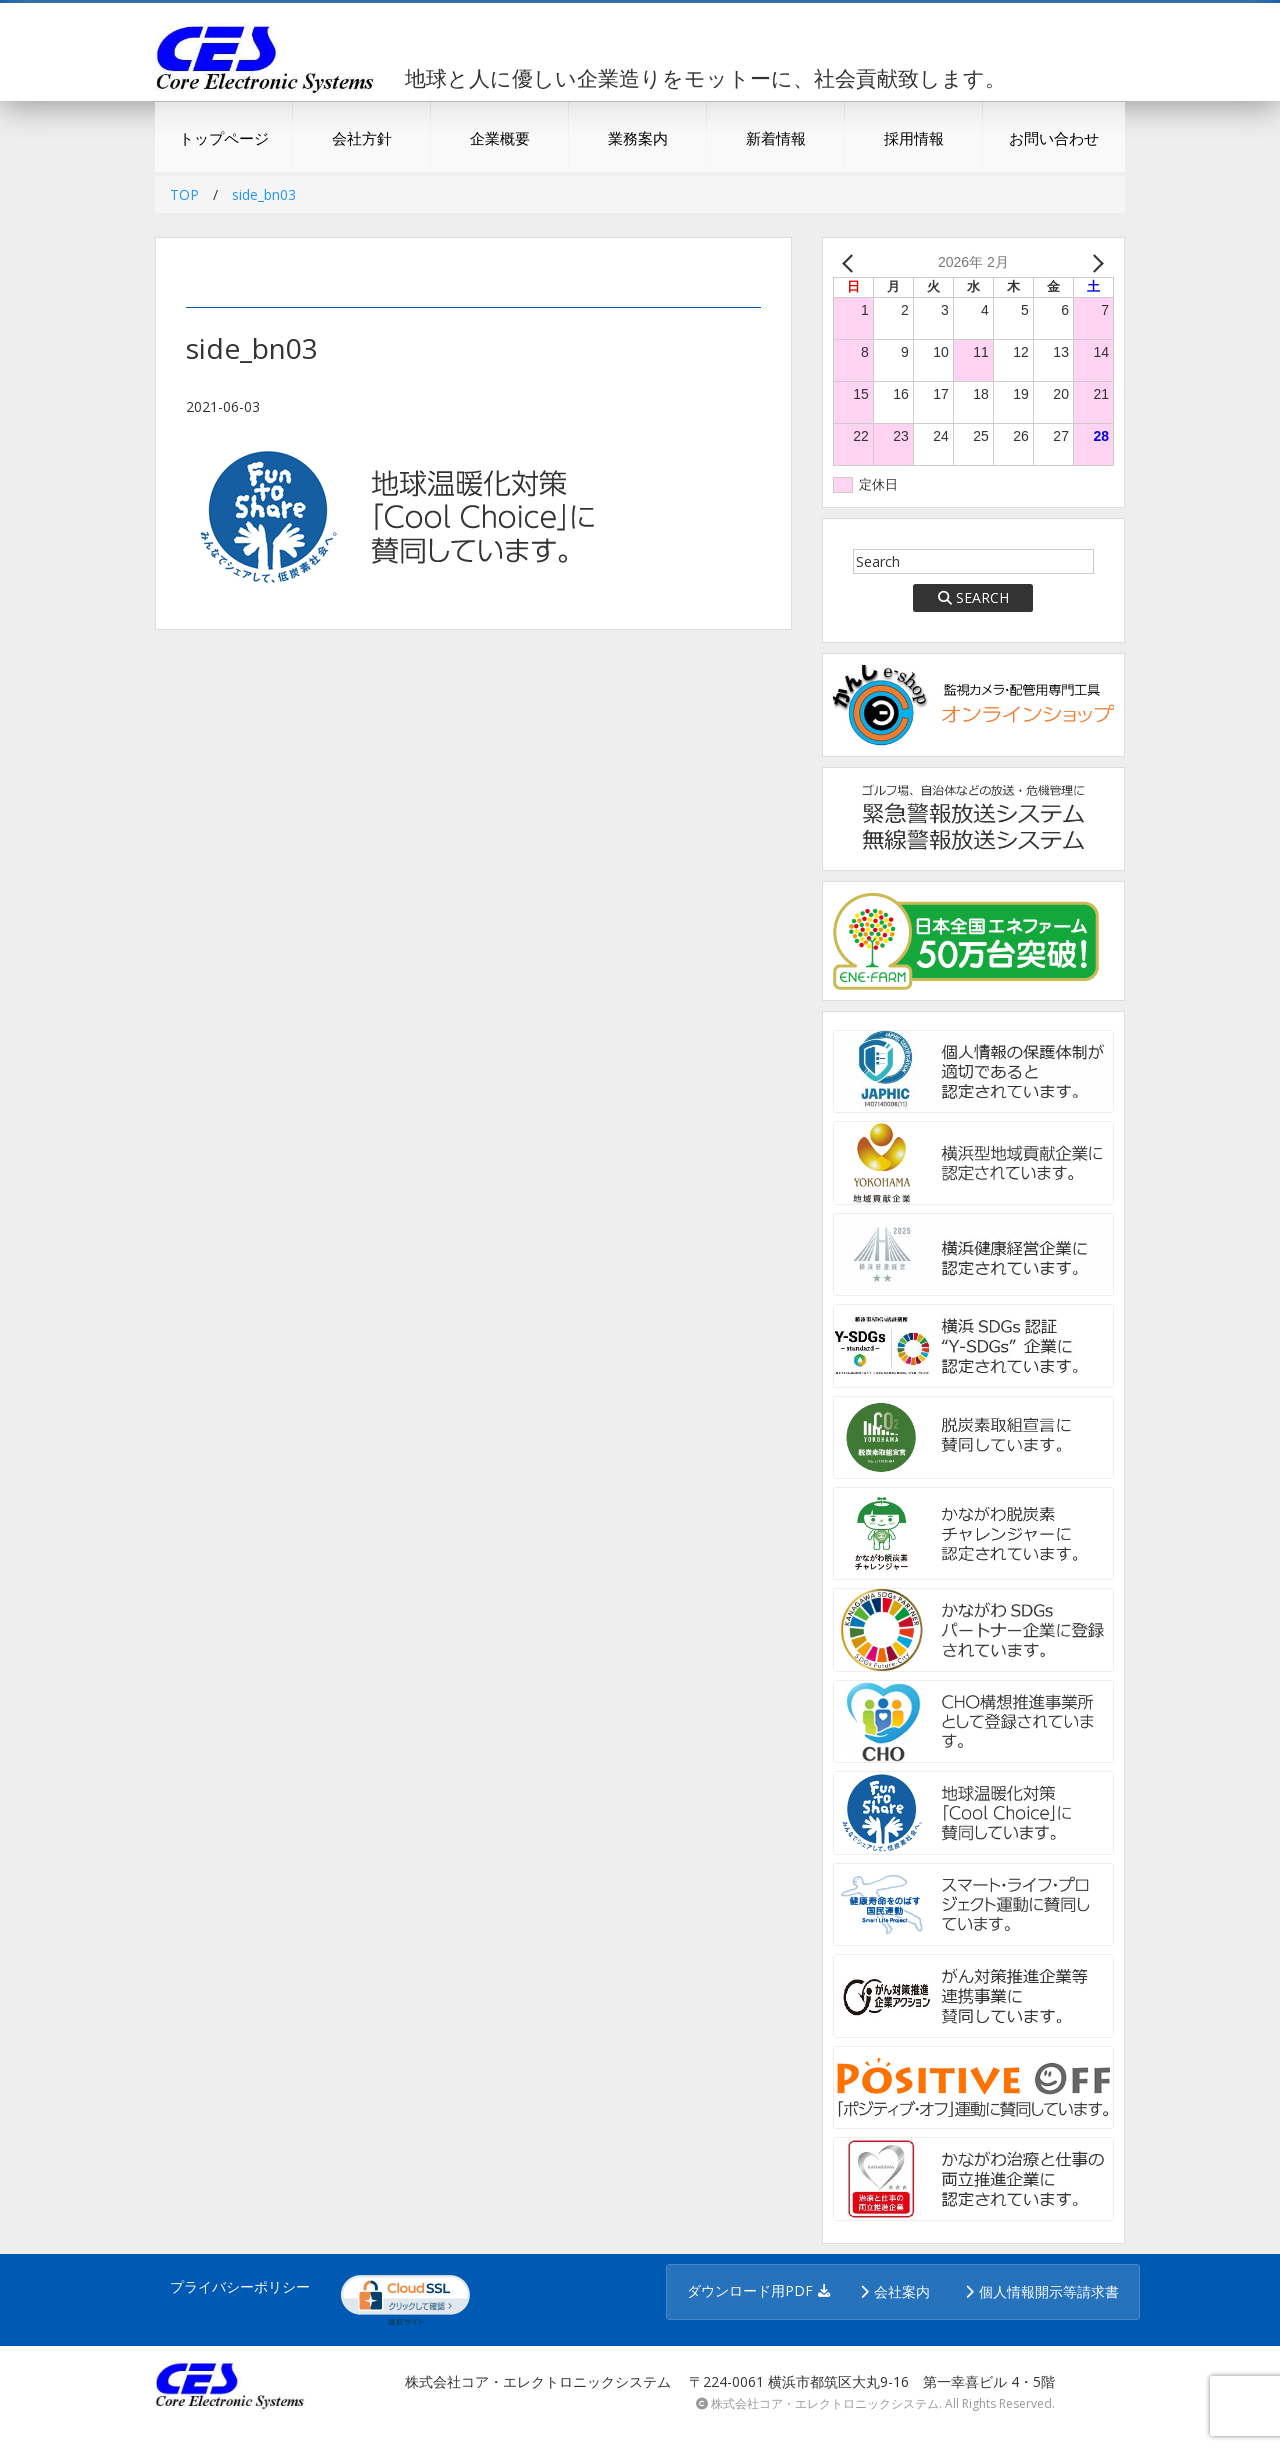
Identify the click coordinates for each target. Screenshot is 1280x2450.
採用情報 (914, 138)
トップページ (224, 138)
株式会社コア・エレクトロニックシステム (825, 2403)
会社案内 (902, 2291)
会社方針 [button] (362, 138)
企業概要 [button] (500, 138)
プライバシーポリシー (240, 2286)
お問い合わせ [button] (1054, 138)
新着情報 (776, 138)
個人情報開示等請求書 (1049, 2291)
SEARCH (973, 597)
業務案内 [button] (638, 138)
